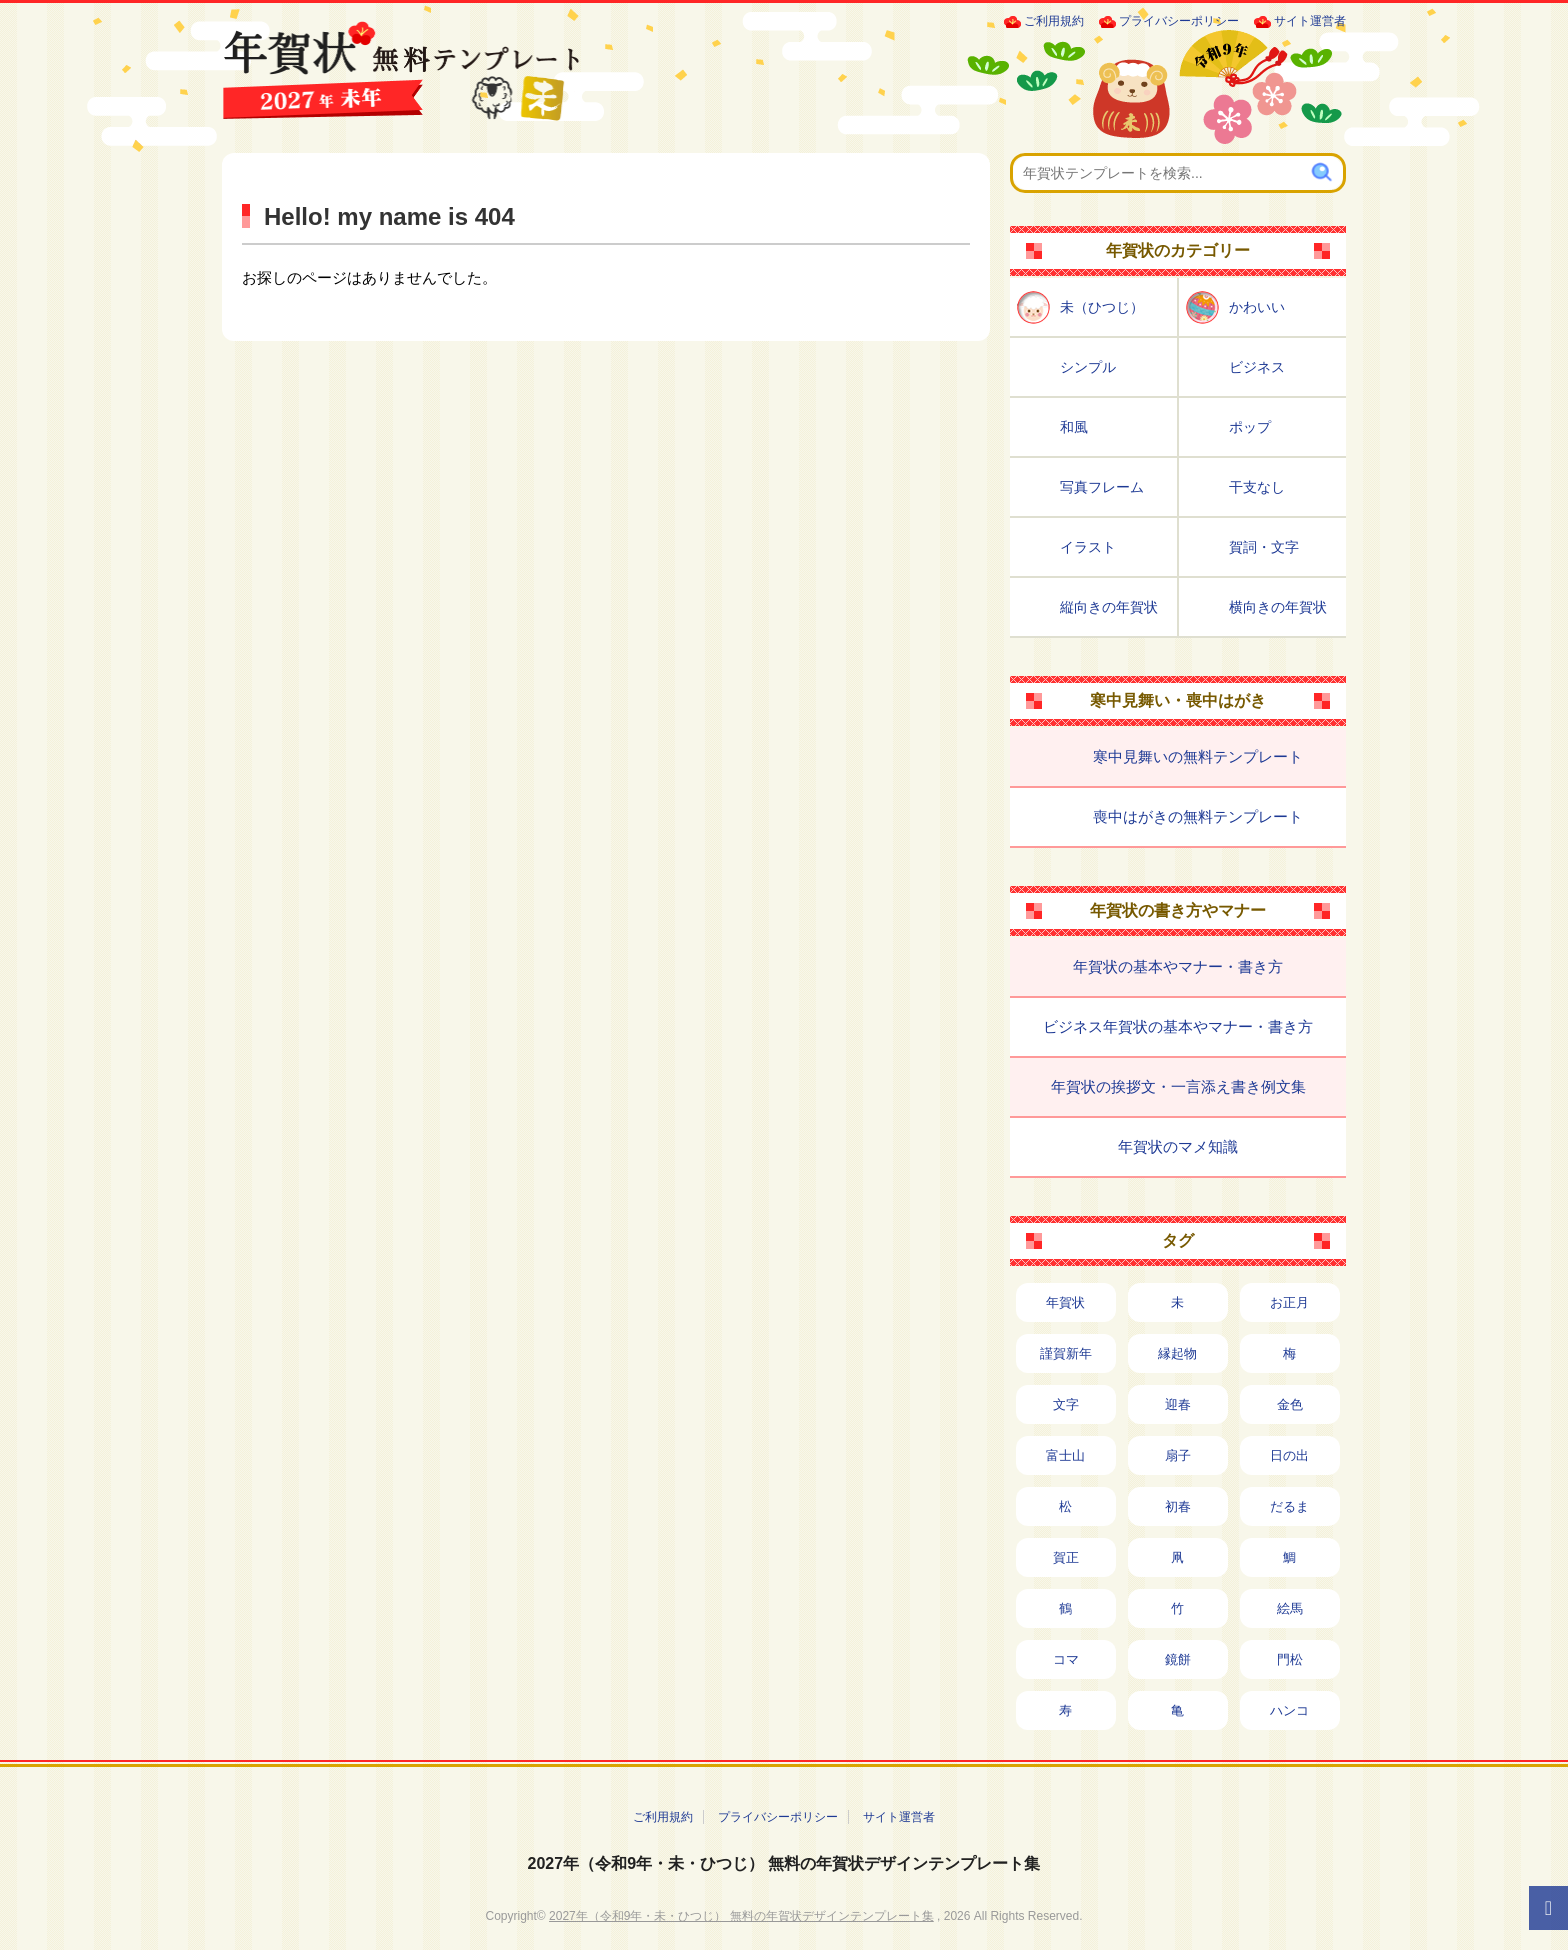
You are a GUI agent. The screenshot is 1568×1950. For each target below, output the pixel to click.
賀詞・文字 (1264, 547)
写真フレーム (1102, 487)
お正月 (1289, 1302)
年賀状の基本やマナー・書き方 (1178, 966)
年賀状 (1065, 1302)
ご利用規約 (1054, 21)
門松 (1290, 1659)
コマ (1066, 1659)
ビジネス (1257, 367)
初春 (1178, 1506)
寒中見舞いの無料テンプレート (1198, 756)
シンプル (1088, 367)
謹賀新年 (1066, 1353)
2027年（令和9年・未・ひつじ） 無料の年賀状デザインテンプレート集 (784, 1863)
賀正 (1066, 1557)
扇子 (1178, 1455)
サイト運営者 (1310, 21)
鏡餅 (1178, 1659)
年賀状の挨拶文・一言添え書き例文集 (1178, 1086)
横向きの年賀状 (1278, 607)
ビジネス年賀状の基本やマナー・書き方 (1178, 1026)
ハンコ (1289, 1710)
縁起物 (1177, 1353)
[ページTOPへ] (1548, 1908)
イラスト (1088, 547)
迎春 (1178, 1404)
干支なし (1257, 487)
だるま (1289, 1506)
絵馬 (1290, 1608)
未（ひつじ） (1102, 307)
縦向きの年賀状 (1109, 607)
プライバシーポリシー (1179, 21)
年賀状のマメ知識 (1178, 1146)
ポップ (1250, 427)
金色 (1290, 1404)
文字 (1066, 1404)
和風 (1074, 427)
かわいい (1257, 307)
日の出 (1289, 1455)
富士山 (1065, 1455)
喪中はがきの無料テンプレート (1198, 816)
